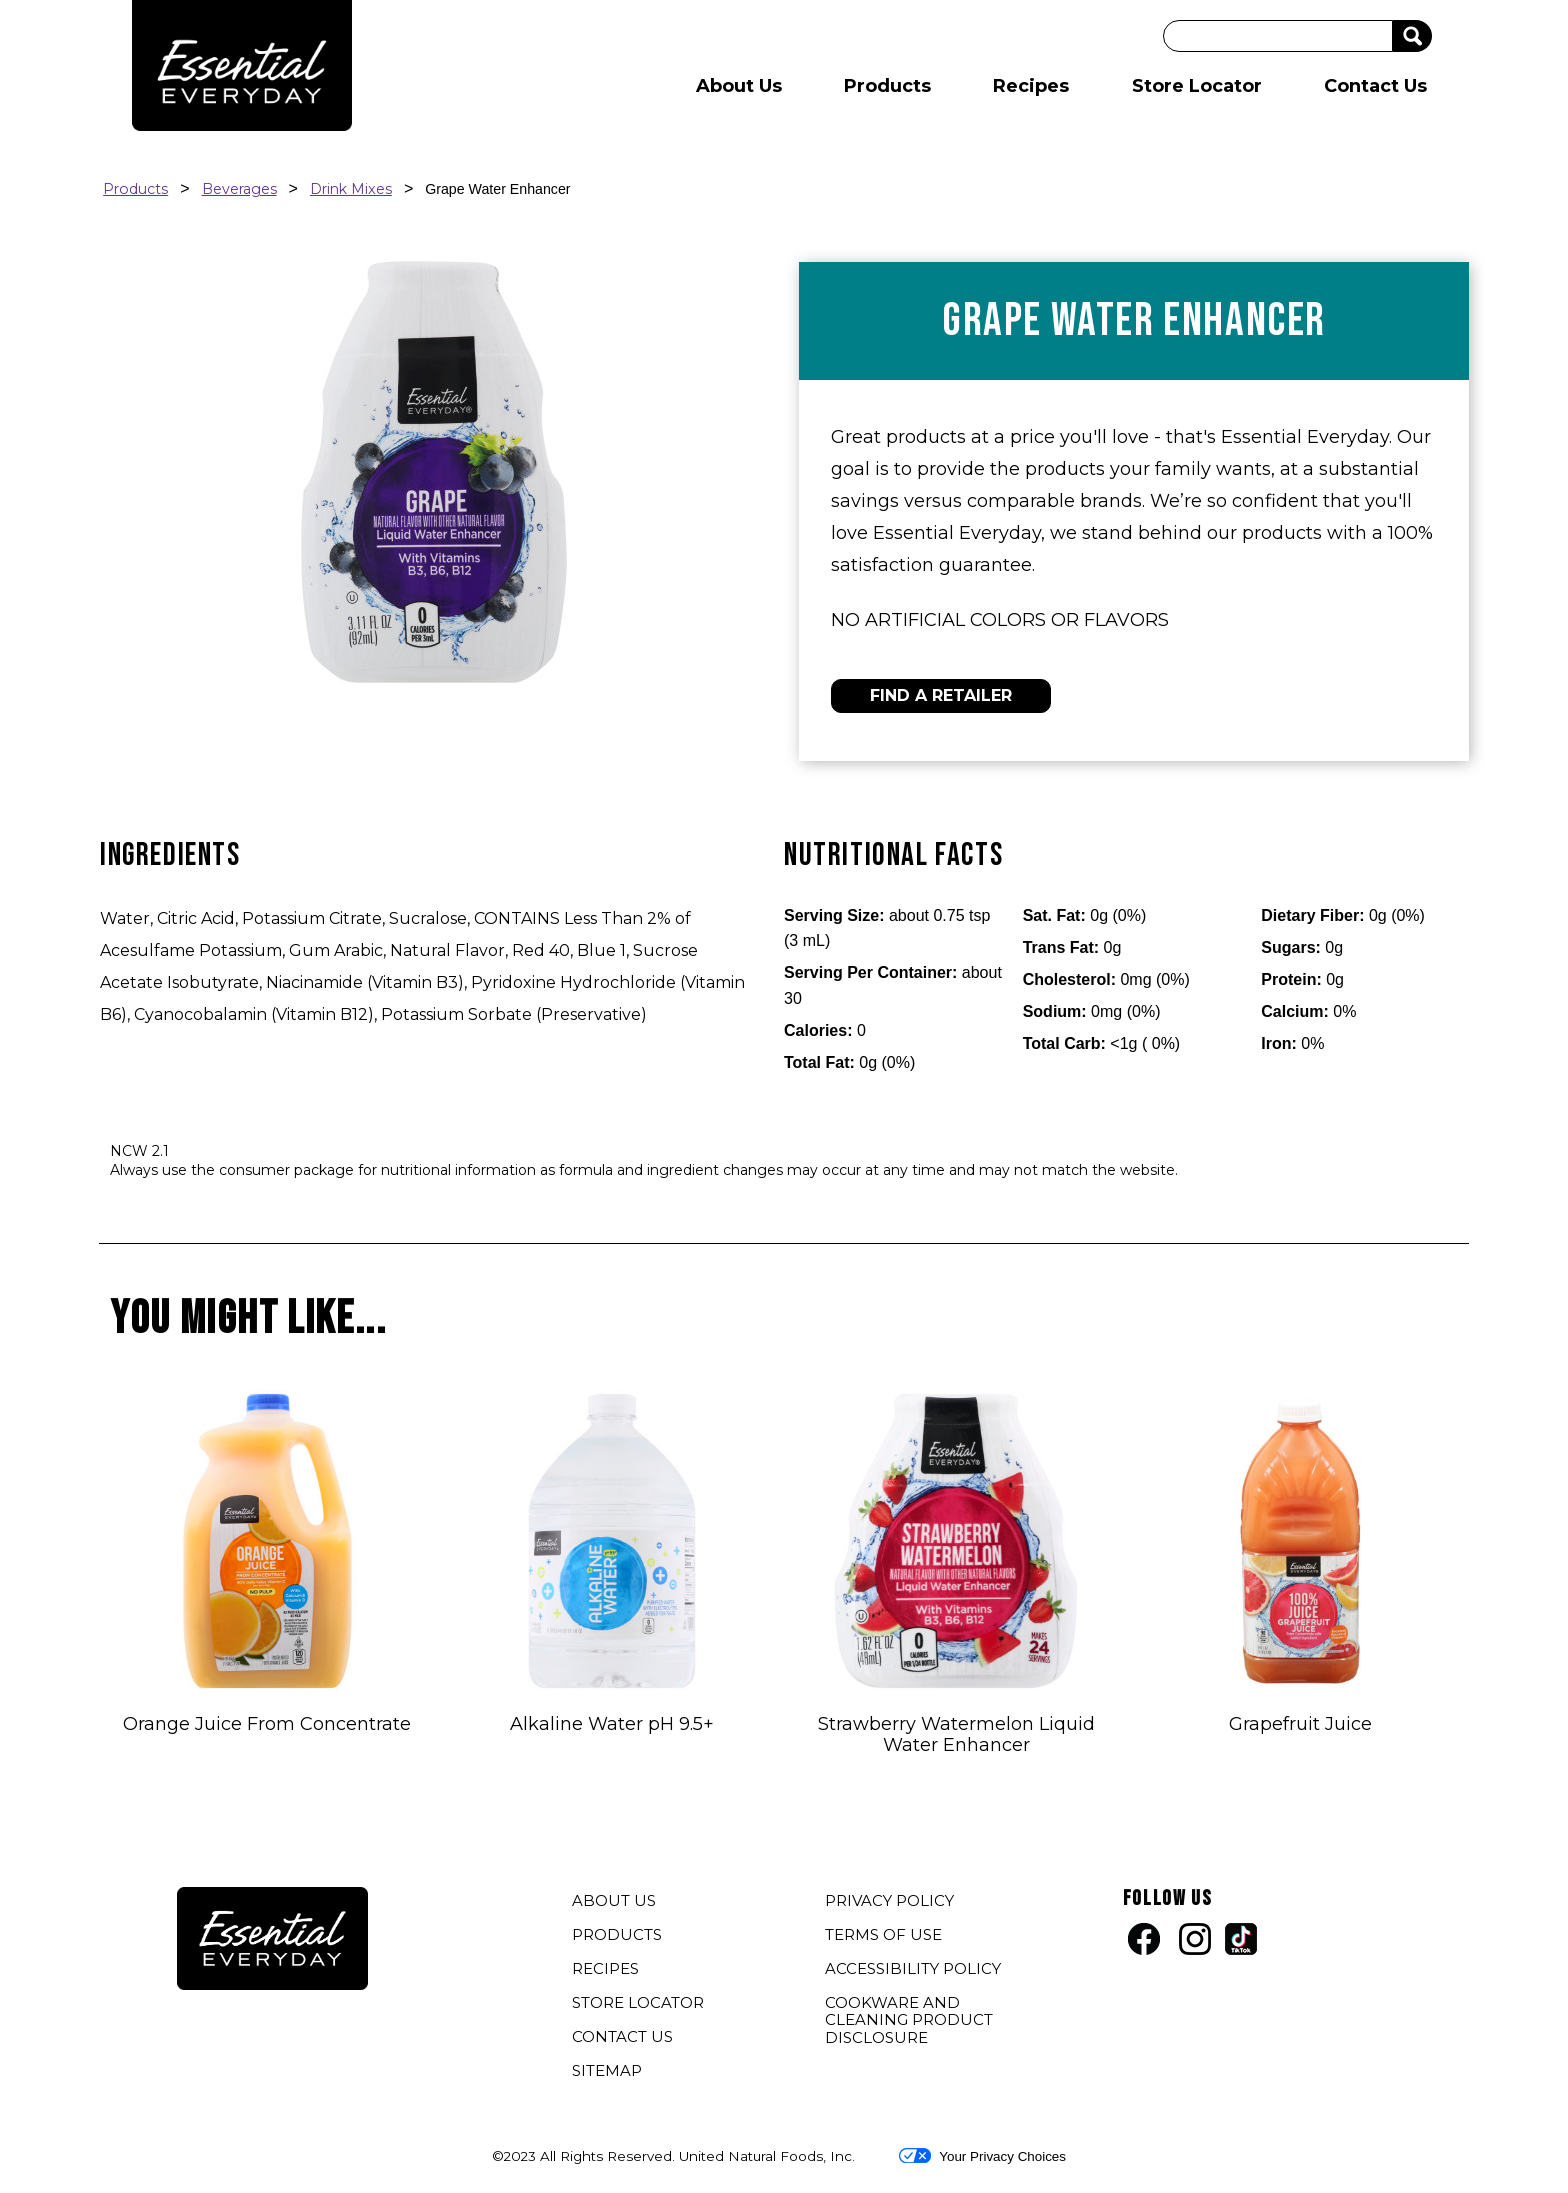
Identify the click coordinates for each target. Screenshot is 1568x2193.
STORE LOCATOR (638, 2002)
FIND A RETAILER (941, 695)
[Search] (1278, 36)
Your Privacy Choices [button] (982, 2156)
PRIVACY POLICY (892, 1903)
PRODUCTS (617, 1934)
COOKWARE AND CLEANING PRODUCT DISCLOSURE (909, 2022)
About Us (739, 86)
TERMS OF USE (886, 1937)
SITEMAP (607, 2070)
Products (887, 86)
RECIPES (605, 1968)
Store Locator (1197, 86)
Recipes (1031, 86)
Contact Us (1375, 86)
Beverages (239, 189)
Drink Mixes (351, 189)
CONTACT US (622, 2036)
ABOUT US (614, 1900)
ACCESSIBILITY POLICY (915, 1971)
